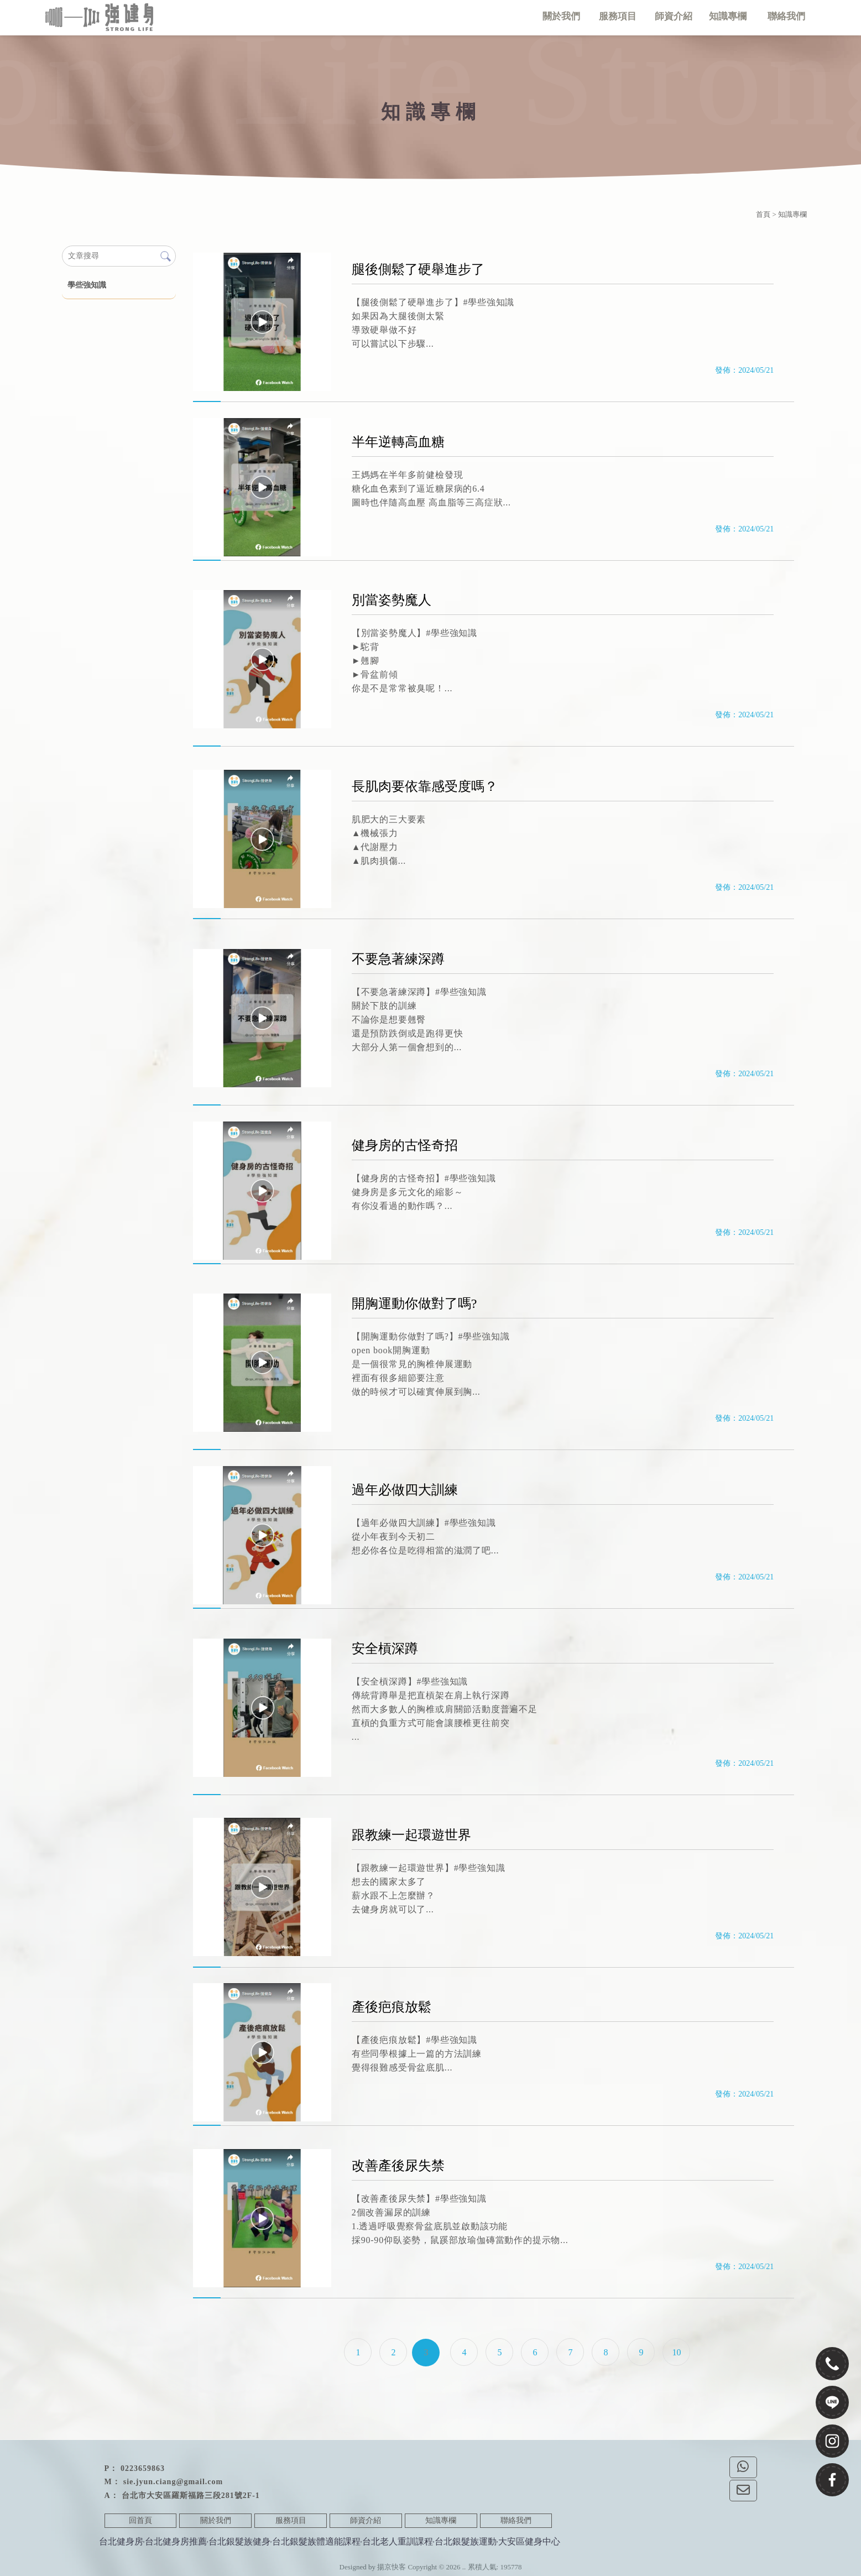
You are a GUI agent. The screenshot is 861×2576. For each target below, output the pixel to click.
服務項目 (290, 2520)
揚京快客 (391, 2567)
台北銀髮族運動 (466, 2541)
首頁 (763, 214)
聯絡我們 (515, 2520)
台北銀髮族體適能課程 (316, 2541)
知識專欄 (440, 2520)
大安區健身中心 (529, 2541)
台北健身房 (121, 2541)
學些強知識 (86, 285)
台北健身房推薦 (176, 2541)
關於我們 (215, 2520)
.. (464, 2567)
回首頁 (140, 2520)
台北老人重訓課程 (397, 2541)
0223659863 (143, 2468)
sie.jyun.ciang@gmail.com (173, 2482)
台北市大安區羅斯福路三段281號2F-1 (191, 2495)
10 (676, 2352)
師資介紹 (365, 2520)
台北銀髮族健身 (239, 2541)
